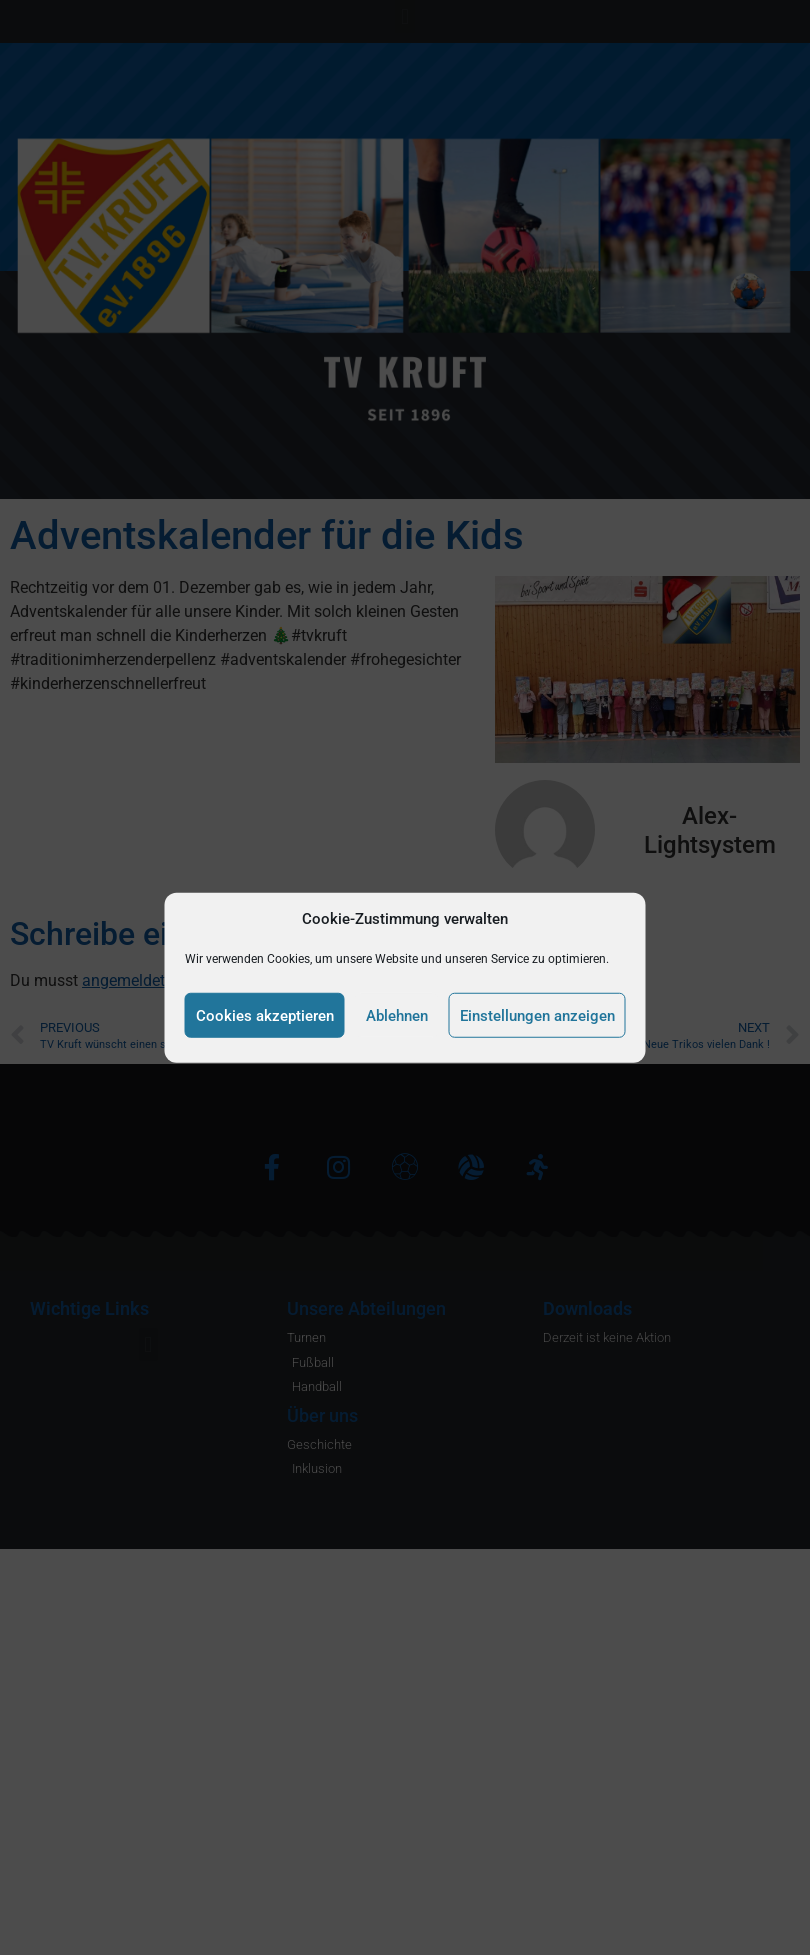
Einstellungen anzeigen (537, 1015)
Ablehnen (397, 1015)
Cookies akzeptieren (265, 1015)
